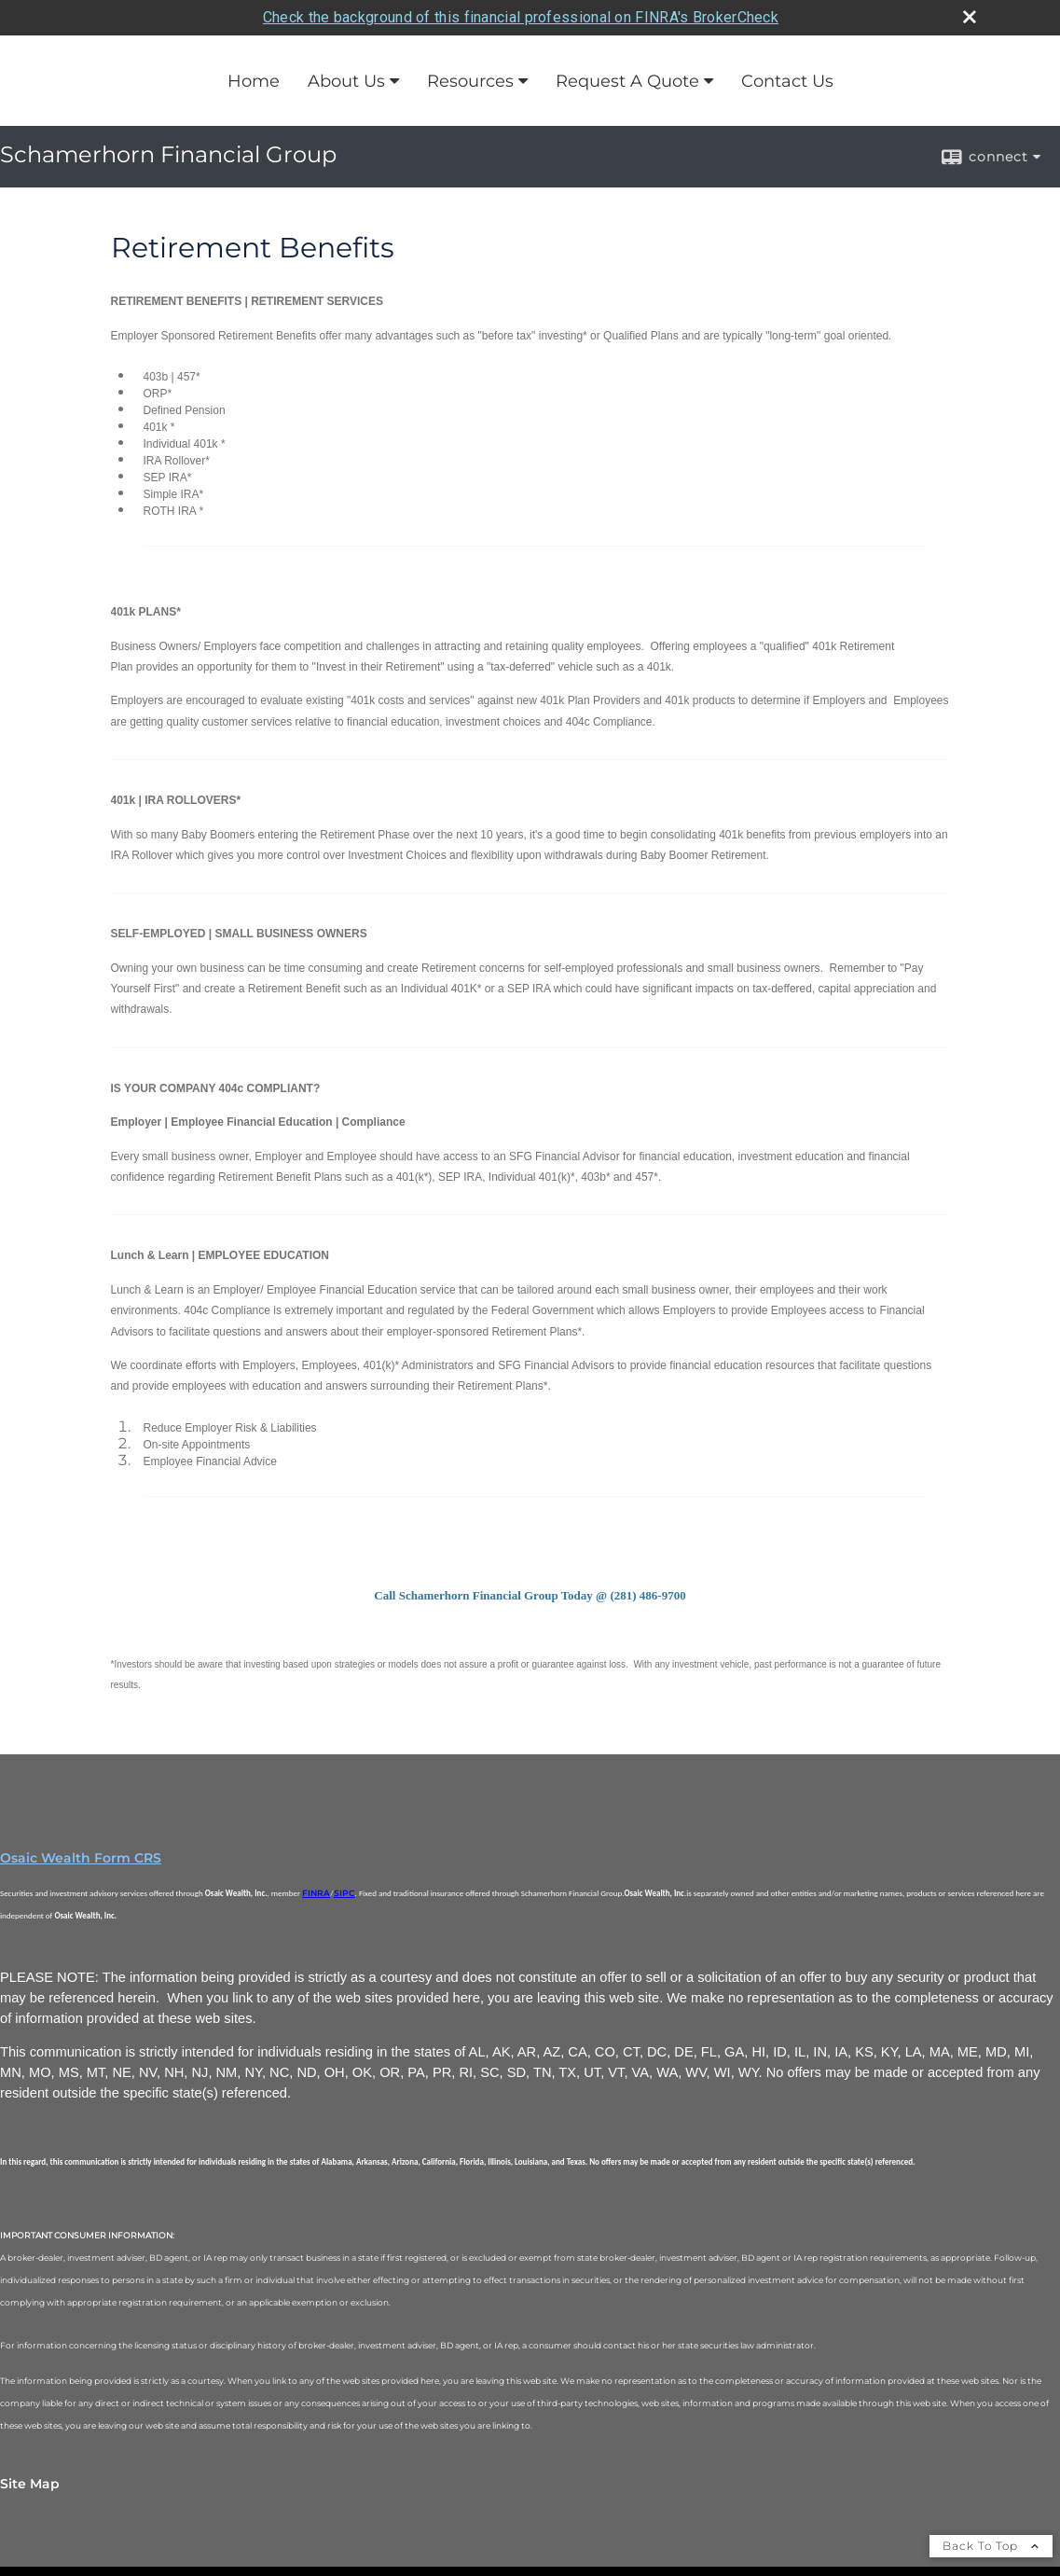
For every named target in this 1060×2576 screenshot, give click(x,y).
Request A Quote (627, 81)
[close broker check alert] (969, 16)
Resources (470, 81)
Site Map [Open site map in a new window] (30, 2483)
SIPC (344, 1893)
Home (253, 81)
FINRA (316, 1893)
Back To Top (991, 2546)
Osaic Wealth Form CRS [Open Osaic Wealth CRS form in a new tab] (80, 1857)
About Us (346, 81)
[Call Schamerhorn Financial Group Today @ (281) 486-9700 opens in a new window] (529, 1594)
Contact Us (787, 81)
